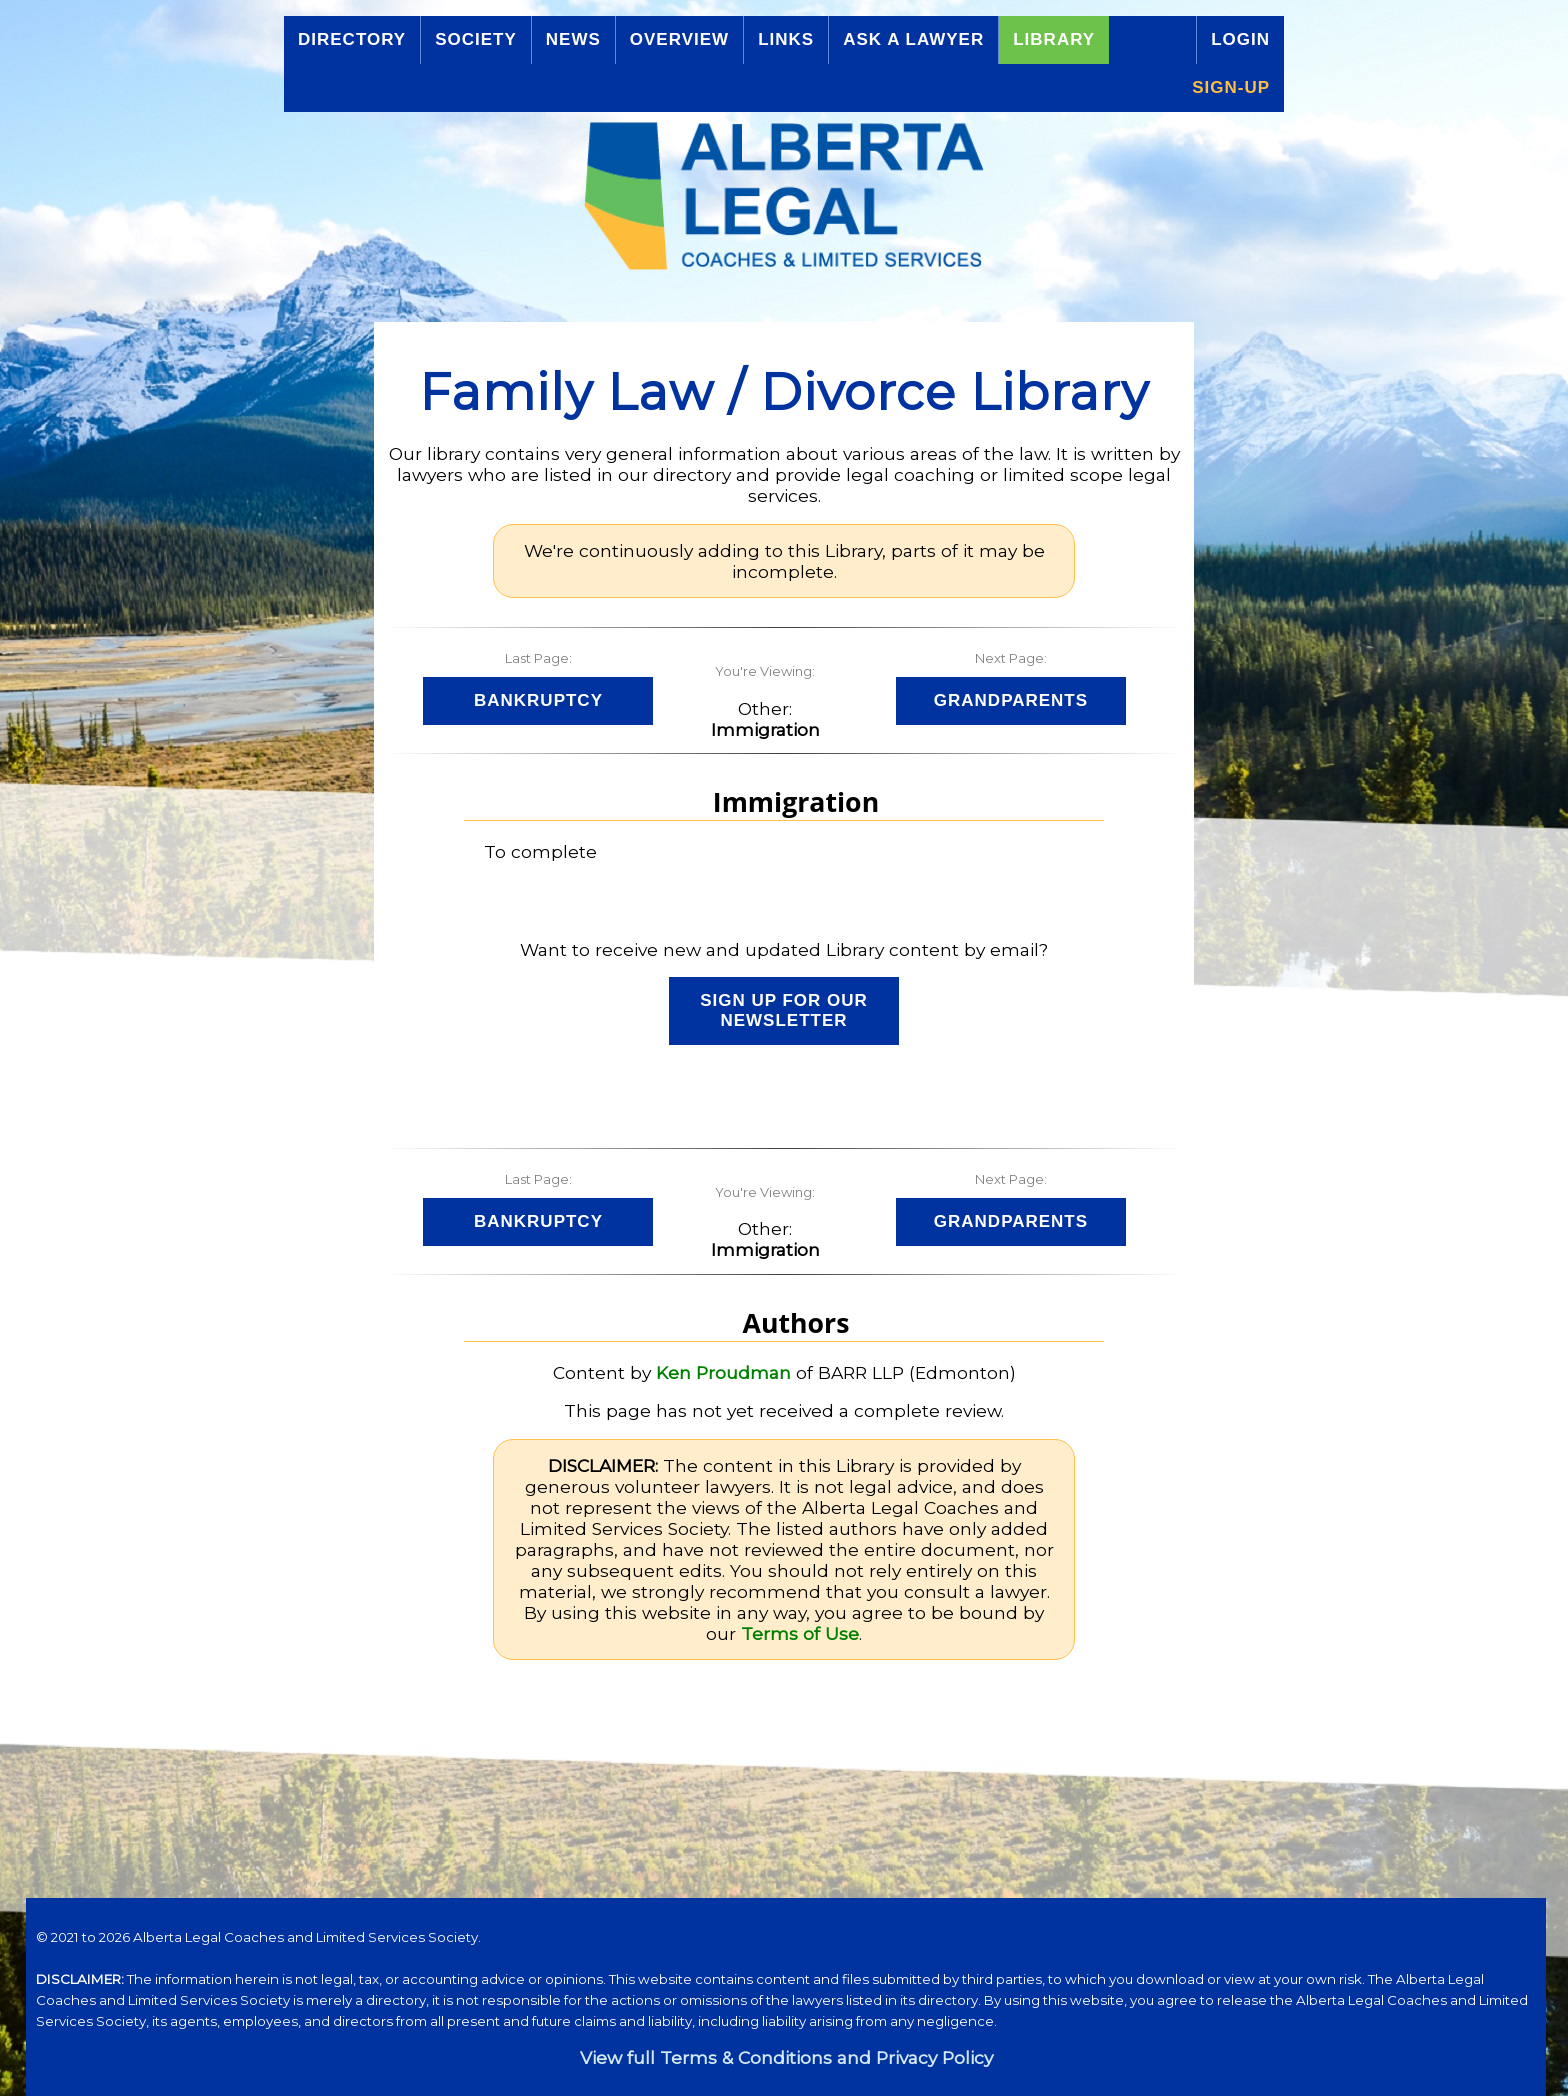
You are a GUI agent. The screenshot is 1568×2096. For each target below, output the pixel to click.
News (573, 39)
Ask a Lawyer (913, 39)
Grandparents (1011, 700)
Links (786, 39)
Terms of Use (800, 1633)
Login (1240, 39)
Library (1054, 39)
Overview (679, 39)
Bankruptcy (538, 700)
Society (476, 39)
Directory (352, 39)
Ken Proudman (723, 1372)
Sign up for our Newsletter (784, 1010)
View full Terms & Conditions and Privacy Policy (786, 2057)
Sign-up (1231, 87)
